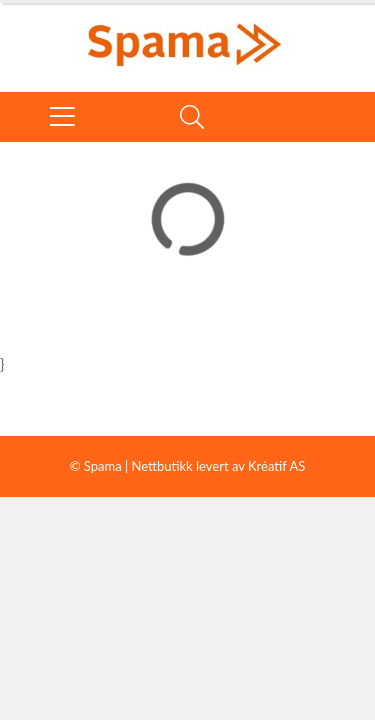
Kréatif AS (276, 466)
